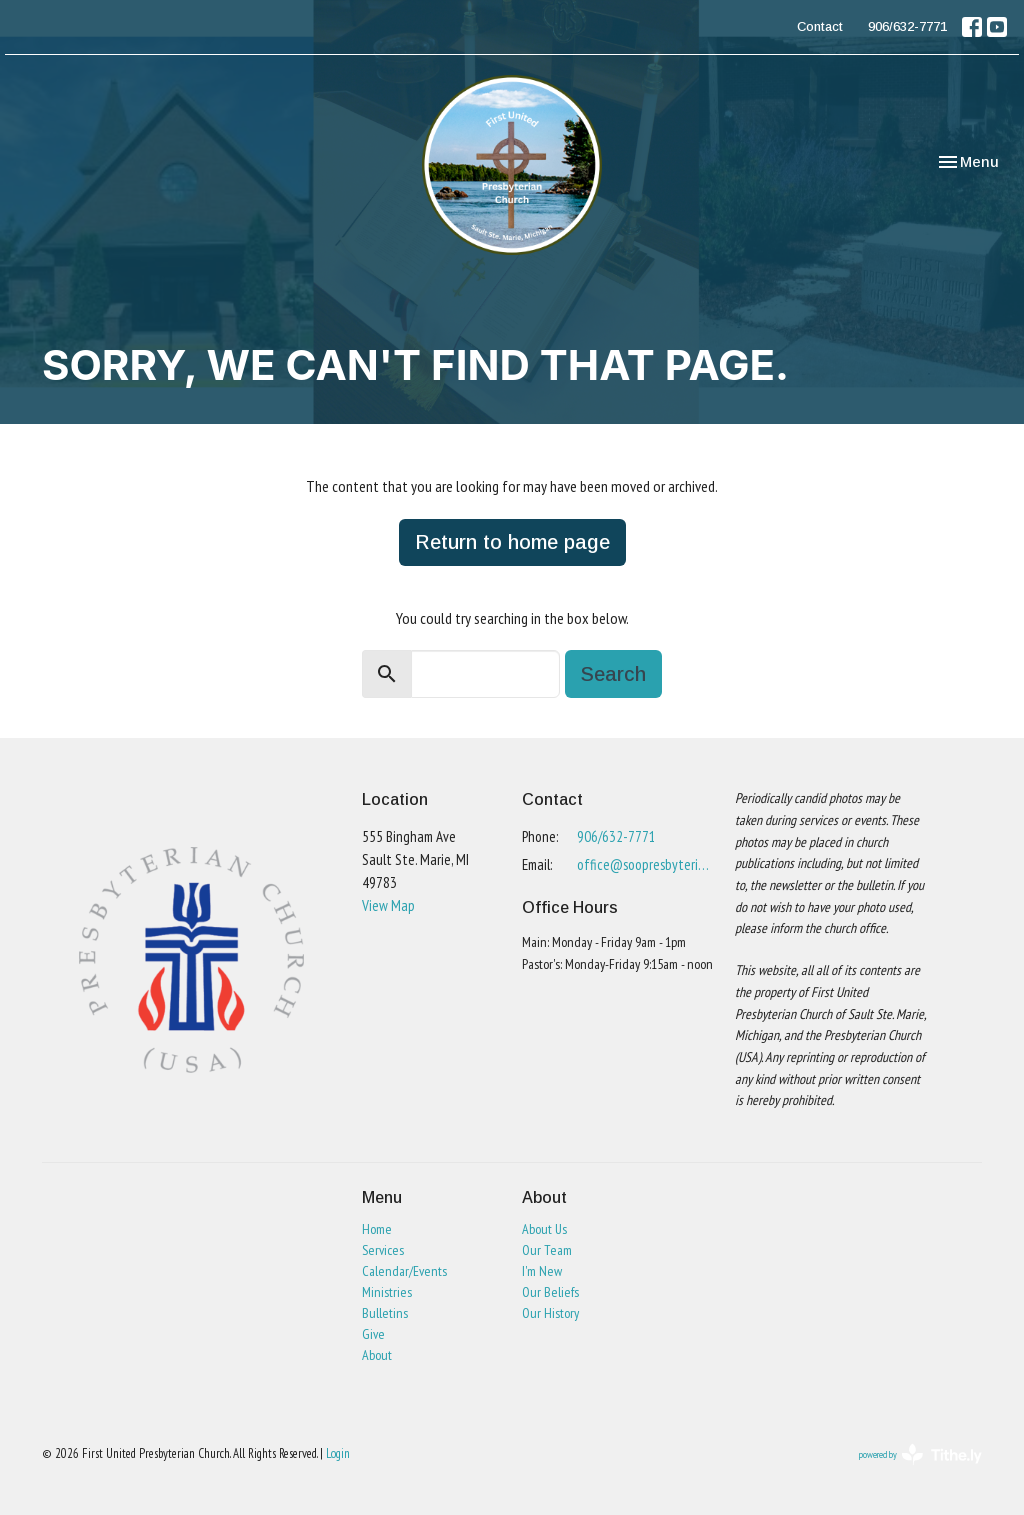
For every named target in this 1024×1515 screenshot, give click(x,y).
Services (383, 1250)
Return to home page (512, 542)
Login (338, 1453)
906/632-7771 (907, 26)
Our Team (547, 1250)
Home (377, 1229)
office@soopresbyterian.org (646, 864)
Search (613, 674)
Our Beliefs (550, 1292)
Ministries (387, 1292)
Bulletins (385, 1313)
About (377, 1355)
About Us (544, 1229)
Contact (820, 26)
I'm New (542, 1271)
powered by (920, 1454)
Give (373, 1334)
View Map (388, 905)
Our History (550, 1313)
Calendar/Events (404, 1271)
